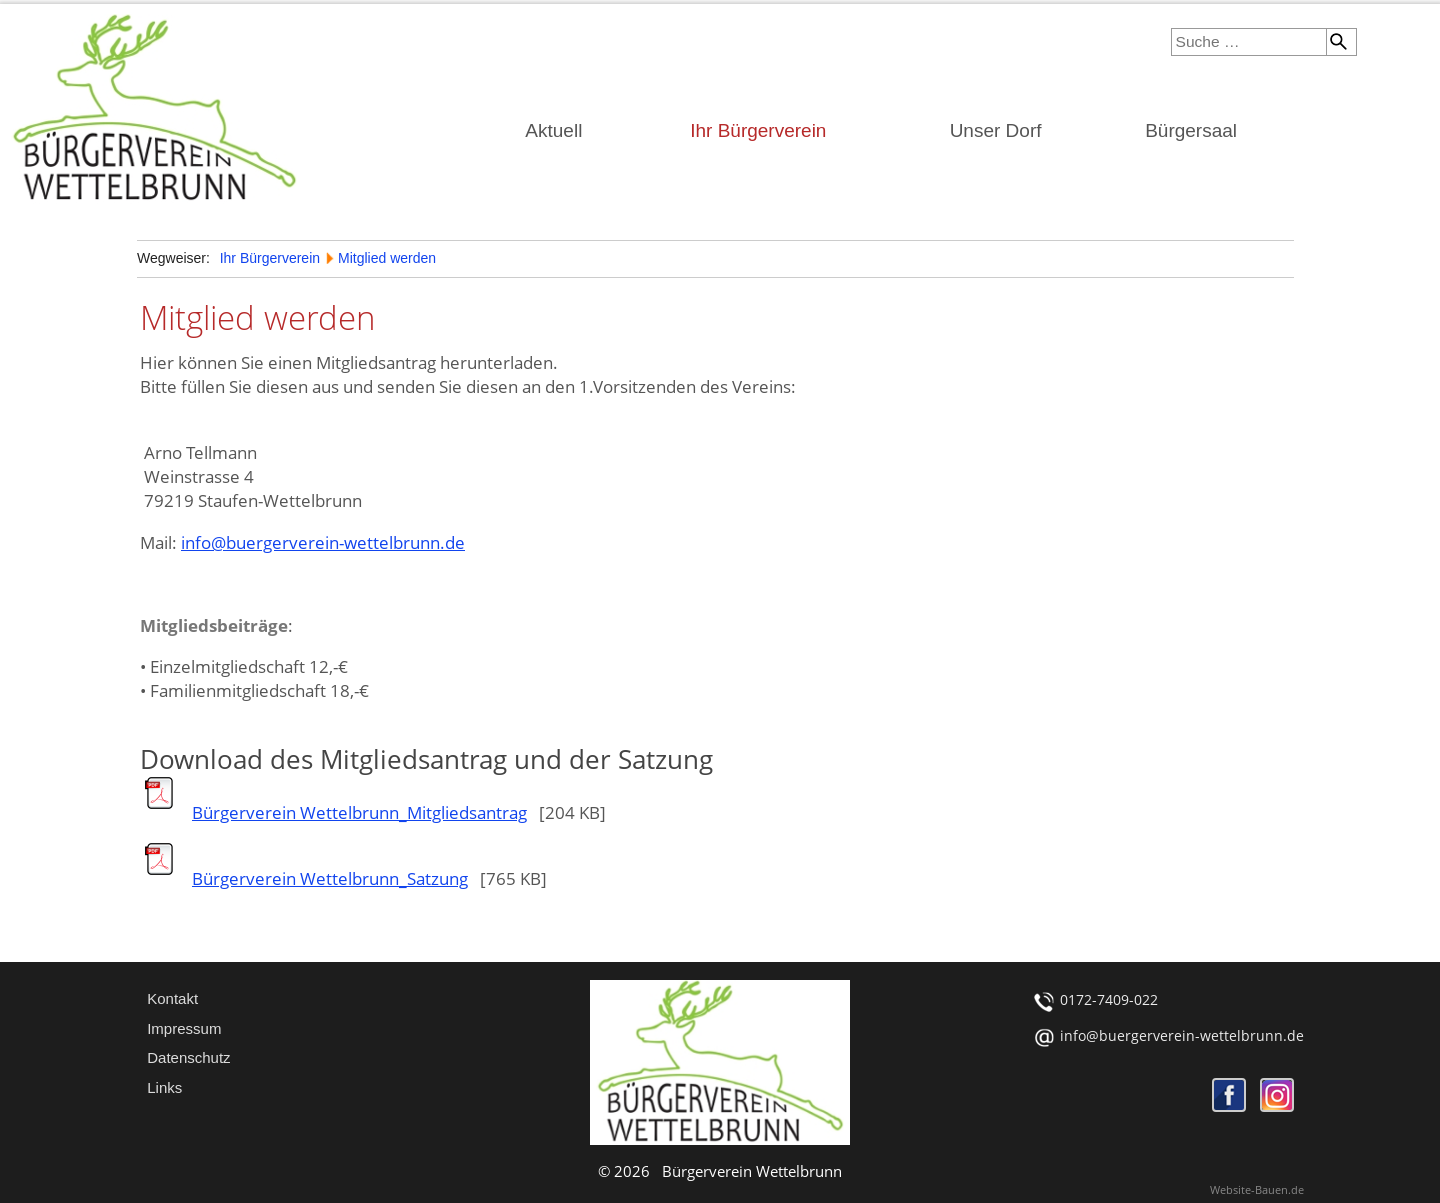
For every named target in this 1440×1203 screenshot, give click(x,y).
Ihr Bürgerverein (758, 130)
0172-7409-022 (1109, 999)
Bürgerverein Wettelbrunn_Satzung (330, 878)
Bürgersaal (1191, 130)
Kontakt (172, 998)
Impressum (184, 1028)
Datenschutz (188, 1057)
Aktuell (553, 130)
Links (164, 1087)
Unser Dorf (996, 130)
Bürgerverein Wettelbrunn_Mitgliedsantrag (359, 812)
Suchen (1337, 42)
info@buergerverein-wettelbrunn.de (323, 542)
